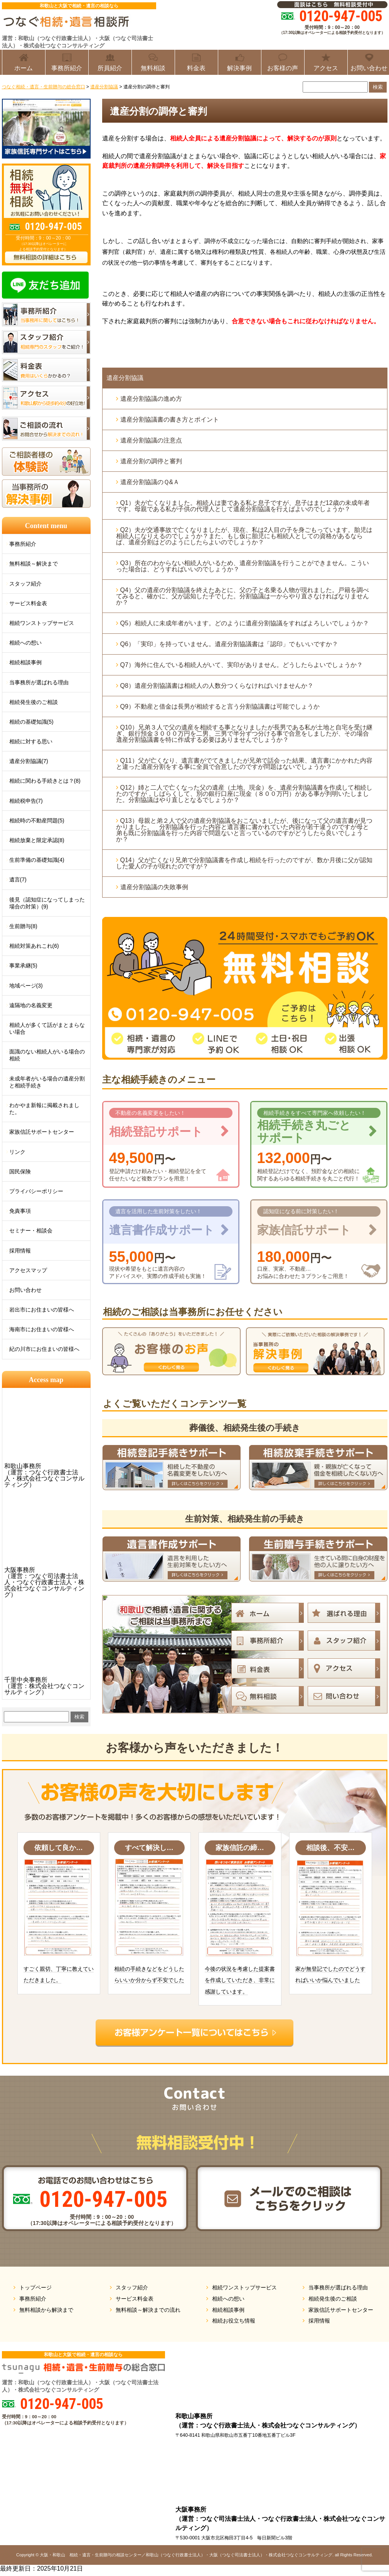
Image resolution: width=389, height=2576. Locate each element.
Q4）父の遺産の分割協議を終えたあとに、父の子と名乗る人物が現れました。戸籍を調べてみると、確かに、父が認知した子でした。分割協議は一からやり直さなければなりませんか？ (242, 596)
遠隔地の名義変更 (30, 1005)
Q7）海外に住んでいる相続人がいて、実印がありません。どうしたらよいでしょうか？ (241, 665)
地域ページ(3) (26, 985)
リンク (17, 1152)
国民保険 (20, 1171)
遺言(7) (18, 879)
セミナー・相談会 (30, 1230)
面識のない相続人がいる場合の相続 (47, 1055)
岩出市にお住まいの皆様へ (41, 1310)
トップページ (35, 2287)
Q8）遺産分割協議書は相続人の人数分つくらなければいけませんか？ (216, 685)
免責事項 (20, 1211)
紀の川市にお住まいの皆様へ (44, 1349)
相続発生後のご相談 (33, 702)
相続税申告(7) (26, 801)
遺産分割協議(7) (28, 761)
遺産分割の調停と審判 (151, 461)
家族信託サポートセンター (41, 1132)
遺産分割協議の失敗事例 (154, 887)
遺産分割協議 (124, 378)
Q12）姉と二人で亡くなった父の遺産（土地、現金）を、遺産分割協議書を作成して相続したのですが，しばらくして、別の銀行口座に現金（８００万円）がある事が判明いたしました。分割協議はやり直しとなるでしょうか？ (244, 793)
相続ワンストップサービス (41, 623)
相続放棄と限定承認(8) (36, 840)
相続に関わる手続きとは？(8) (45, 781)
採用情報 (20, 1250)
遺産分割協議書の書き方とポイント (169, 419)
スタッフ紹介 (25, 584)
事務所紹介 (22, 544)
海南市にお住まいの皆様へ (41, 1329)
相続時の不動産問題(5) (36, 820)
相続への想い (25, 643)
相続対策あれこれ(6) (34, 946)
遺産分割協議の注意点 (151, 440)
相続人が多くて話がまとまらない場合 (47, 1028)
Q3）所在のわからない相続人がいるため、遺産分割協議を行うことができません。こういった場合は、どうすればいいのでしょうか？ (242, 566)
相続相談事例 (25, 662)
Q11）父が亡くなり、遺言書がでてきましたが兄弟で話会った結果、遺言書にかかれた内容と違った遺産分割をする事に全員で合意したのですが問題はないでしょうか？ (244, 763)
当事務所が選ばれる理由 (39, 682)
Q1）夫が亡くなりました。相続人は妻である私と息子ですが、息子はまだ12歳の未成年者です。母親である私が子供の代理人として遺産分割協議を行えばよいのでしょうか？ (243, 506)
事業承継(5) (23, 965)
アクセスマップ (28, 1270)
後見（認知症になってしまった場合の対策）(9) (47, 903)
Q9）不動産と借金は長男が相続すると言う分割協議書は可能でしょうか (220, 706)
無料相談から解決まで (46, 2310)
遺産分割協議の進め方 (151, 398)
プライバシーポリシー (36, 1191)
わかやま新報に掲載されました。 (44, 1108)
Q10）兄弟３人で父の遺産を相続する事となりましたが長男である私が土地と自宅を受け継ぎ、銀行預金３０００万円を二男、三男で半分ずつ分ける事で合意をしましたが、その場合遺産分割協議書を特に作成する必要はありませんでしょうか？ (244, 733)
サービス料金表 (28, 603)
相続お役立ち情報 (233, 2321)
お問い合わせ (25, 1290)
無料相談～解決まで (33, 563)
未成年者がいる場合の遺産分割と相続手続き (47, 1082)
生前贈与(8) (23, 926)
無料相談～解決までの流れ (148, 2310)
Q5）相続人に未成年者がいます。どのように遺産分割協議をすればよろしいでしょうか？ (245, 623)
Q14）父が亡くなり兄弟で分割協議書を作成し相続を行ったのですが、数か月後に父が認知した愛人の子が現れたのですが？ (244, 863)
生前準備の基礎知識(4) (36, 860)
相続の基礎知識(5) (31, 722)
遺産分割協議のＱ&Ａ (150, 482)
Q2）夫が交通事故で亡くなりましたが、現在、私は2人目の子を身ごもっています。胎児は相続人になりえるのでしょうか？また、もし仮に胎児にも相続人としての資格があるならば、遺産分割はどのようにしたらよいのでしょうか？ (244, 536)
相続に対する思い (30, 741)
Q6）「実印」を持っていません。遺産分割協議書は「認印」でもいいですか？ (229, 644)
